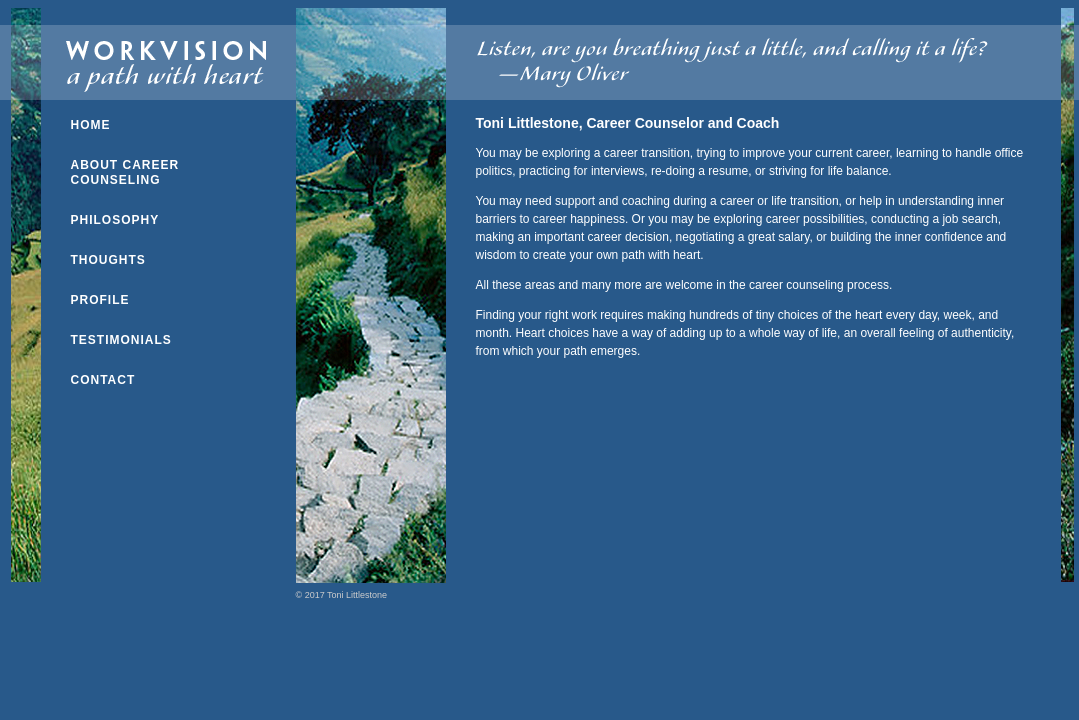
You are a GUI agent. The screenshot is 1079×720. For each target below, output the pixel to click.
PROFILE (100, 300)
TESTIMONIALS (121, 340)
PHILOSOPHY (115, 220)
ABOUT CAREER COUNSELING (125, 172)
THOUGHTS (108, 260)
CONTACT (103, 380)
